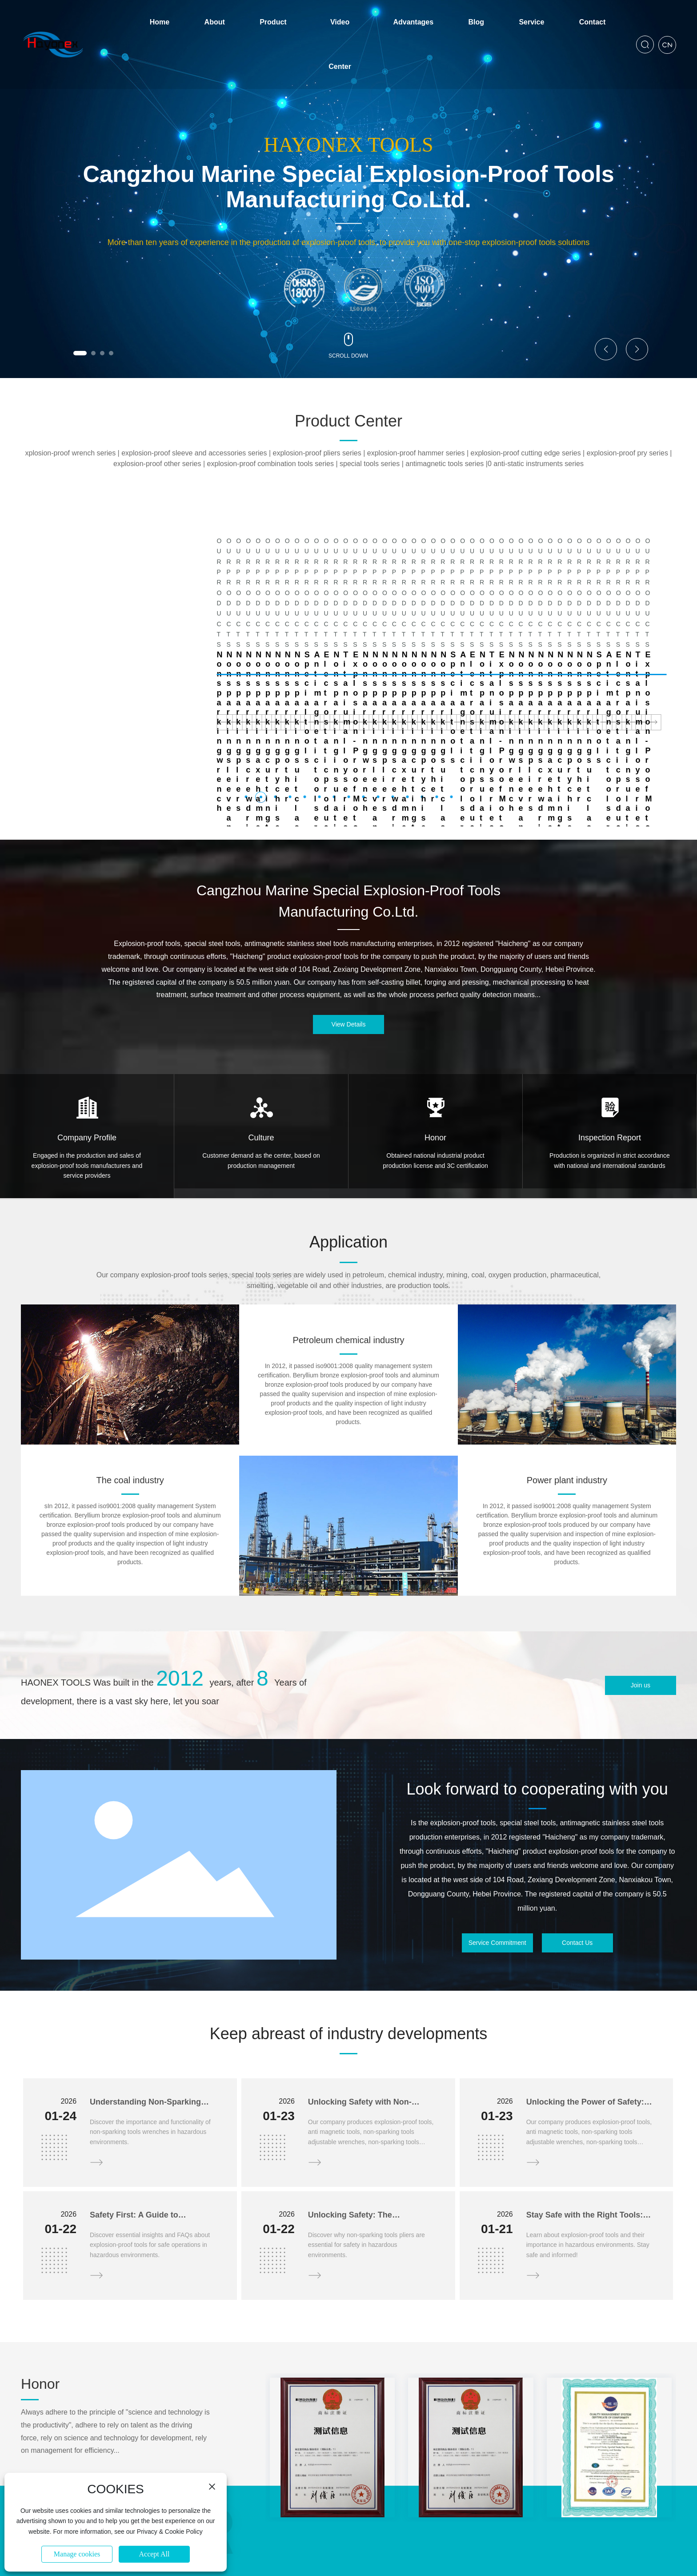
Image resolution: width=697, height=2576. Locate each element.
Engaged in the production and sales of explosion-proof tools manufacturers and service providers (87, 1061)
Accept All (154, 2554)
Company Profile (86, 1034)
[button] (80, 353)
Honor (435, 1034)
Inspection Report (609, 1034)
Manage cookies (77, 2554)
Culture (261, 1034)
